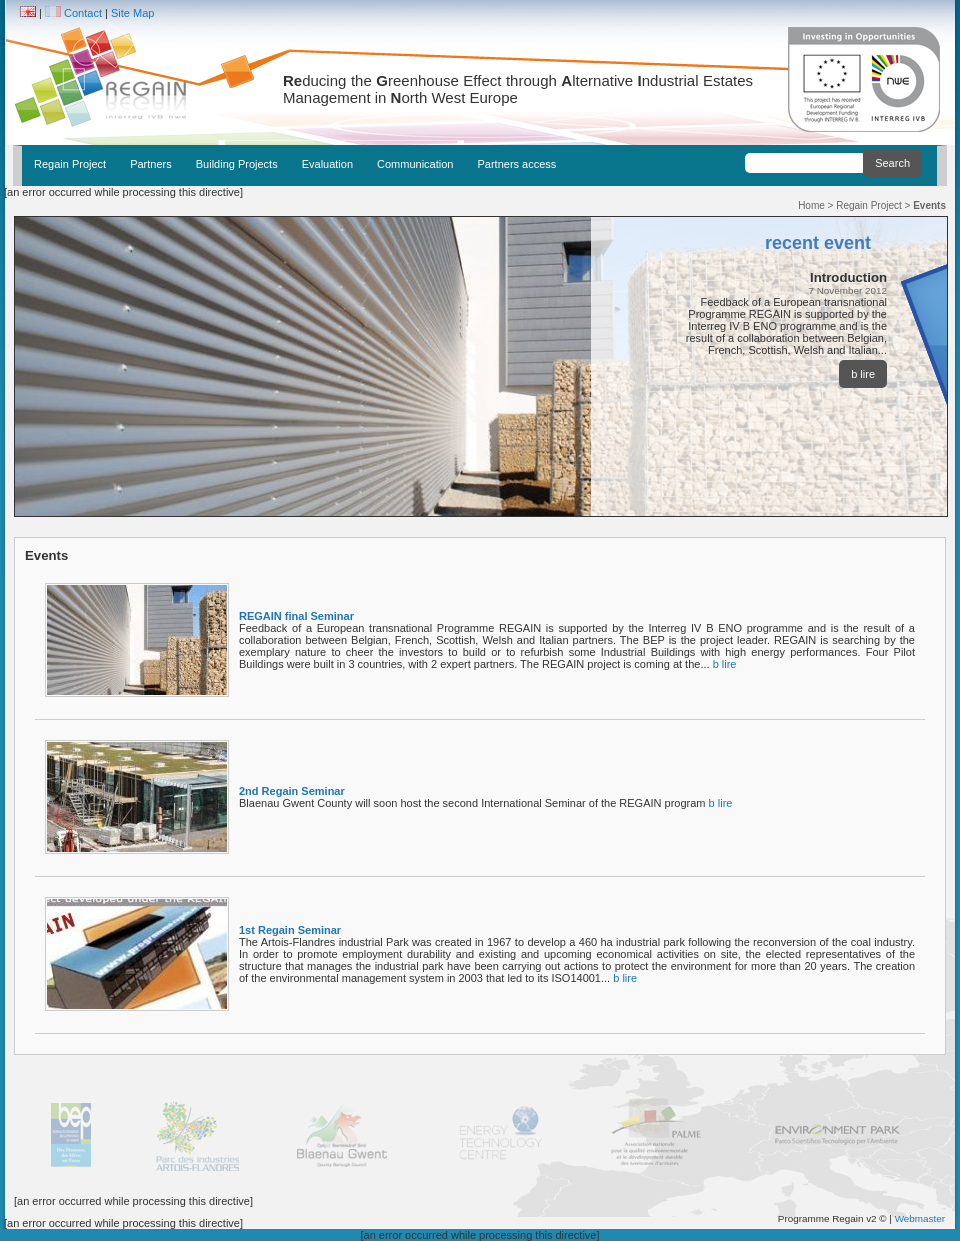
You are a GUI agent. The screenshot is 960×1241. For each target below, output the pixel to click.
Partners (151, 164)
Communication (415, 164)
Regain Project (70, 164)
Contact (83, 13)
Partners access (516, 164)
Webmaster (920, 1218)
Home (811, 205)
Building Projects (237, 164)
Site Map (132, 13)
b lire (863, 374)
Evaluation (327, 164)
